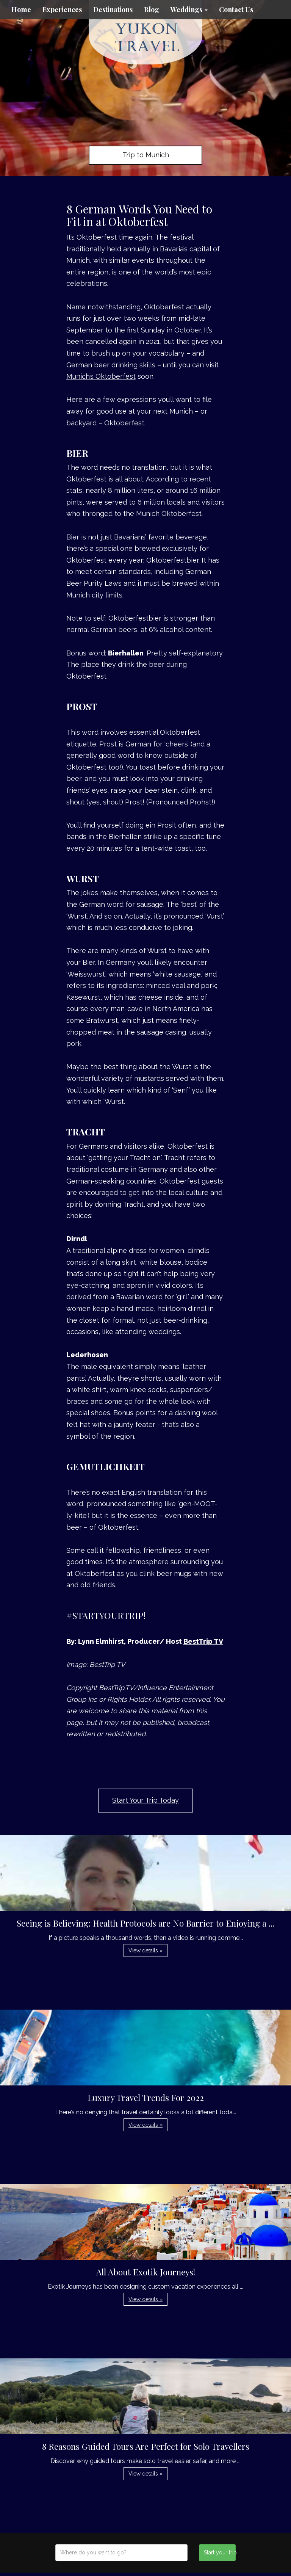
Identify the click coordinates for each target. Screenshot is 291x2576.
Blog (151, 9)
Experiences (62, 9)
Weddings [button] (189, 9)
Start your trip (219, 2552)
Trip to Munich (145, 155)
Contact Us (236, 9)
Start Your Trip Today (145, 1800)
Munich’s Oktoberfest (101, 376)
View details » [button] (145, 1950)
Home (21, 9)
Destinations (113, 9)
